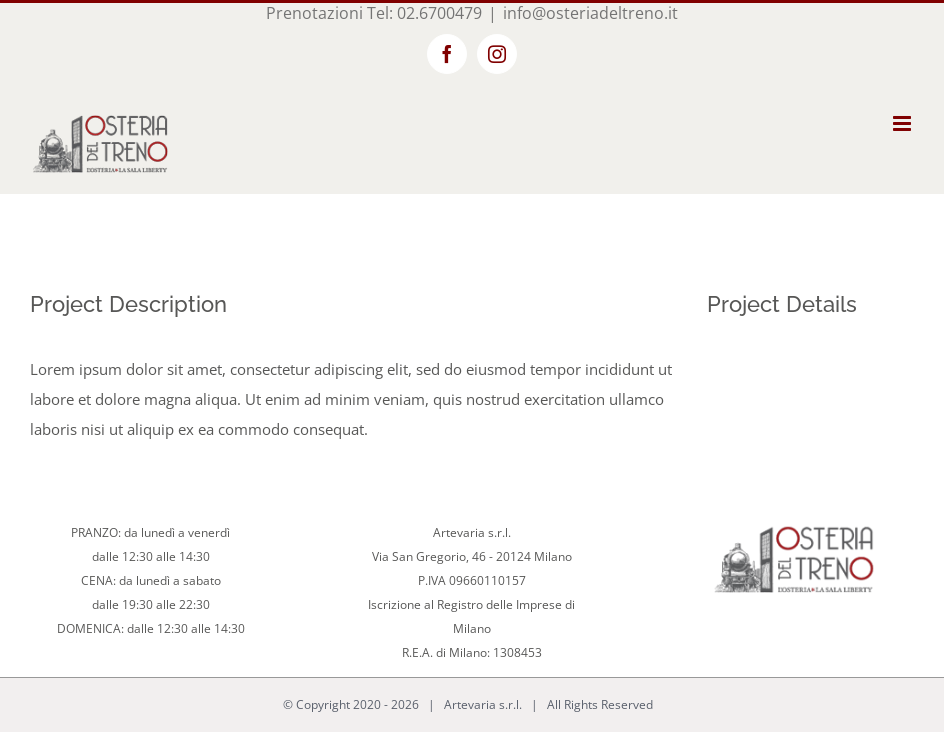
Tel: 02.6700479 (424, 13)
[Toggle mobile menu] (903, 123)
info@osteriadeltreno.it (590, 13)
